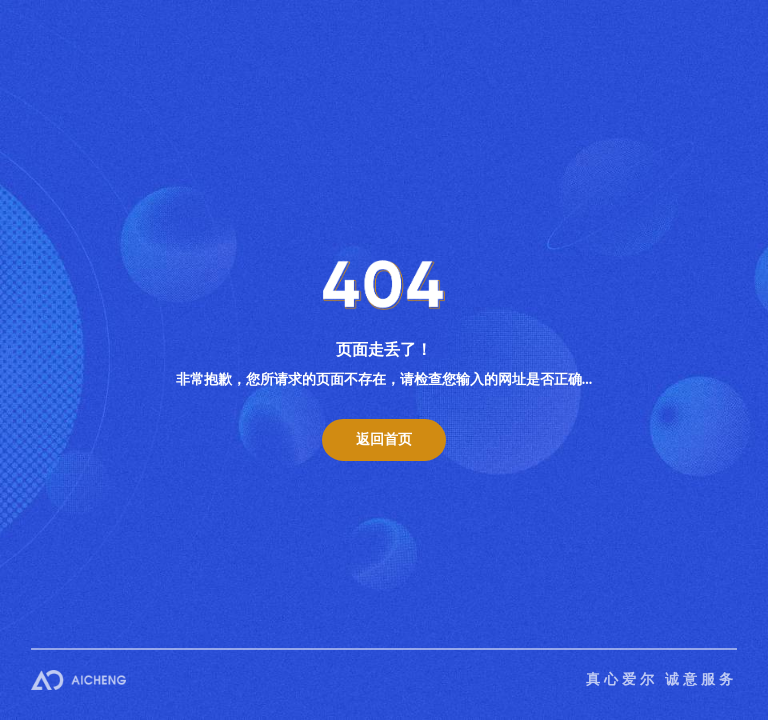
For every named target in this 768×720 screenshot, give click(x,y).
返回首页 (384, 439)
